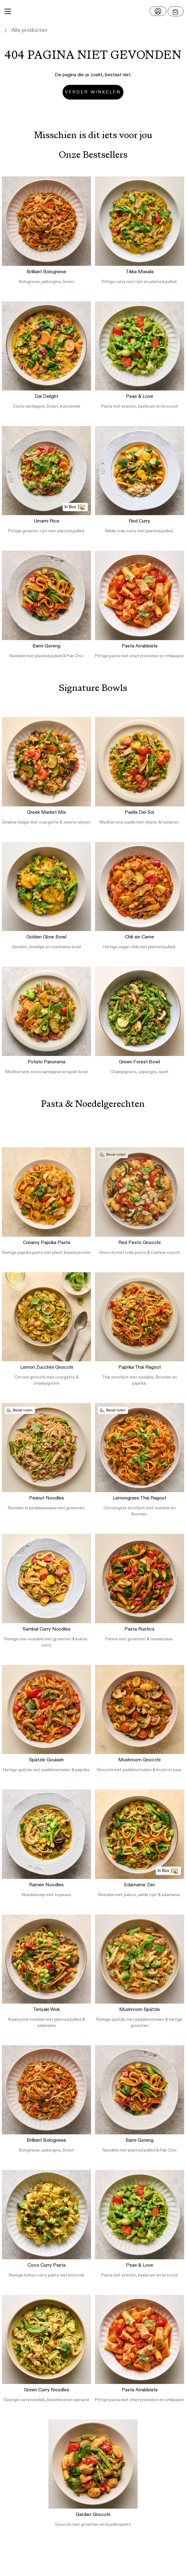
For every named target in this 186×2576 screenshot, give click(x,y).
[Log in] (158, 11)
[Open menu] (176, 11)
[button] (93, 11)
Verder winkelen (93, 92)
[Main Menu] (7, 11)
